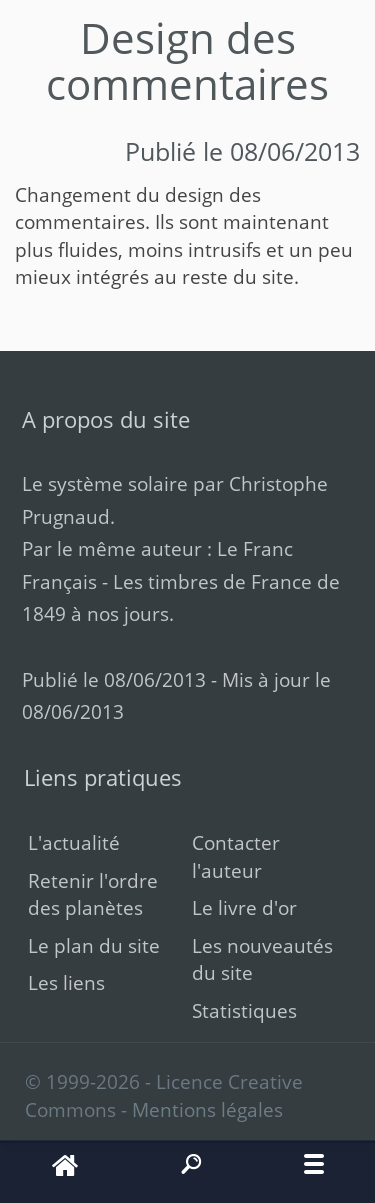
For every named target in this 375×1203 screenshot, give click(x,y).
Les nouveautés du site (262, 959)
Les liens (66, 982)
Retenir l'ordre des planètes (93, 894)
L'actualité (74, 842)
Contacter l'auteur (236, 856)
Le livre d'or (244, 907)
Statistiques (244, 1010)
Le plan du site (94, 945)
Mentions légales (207, 1109)
